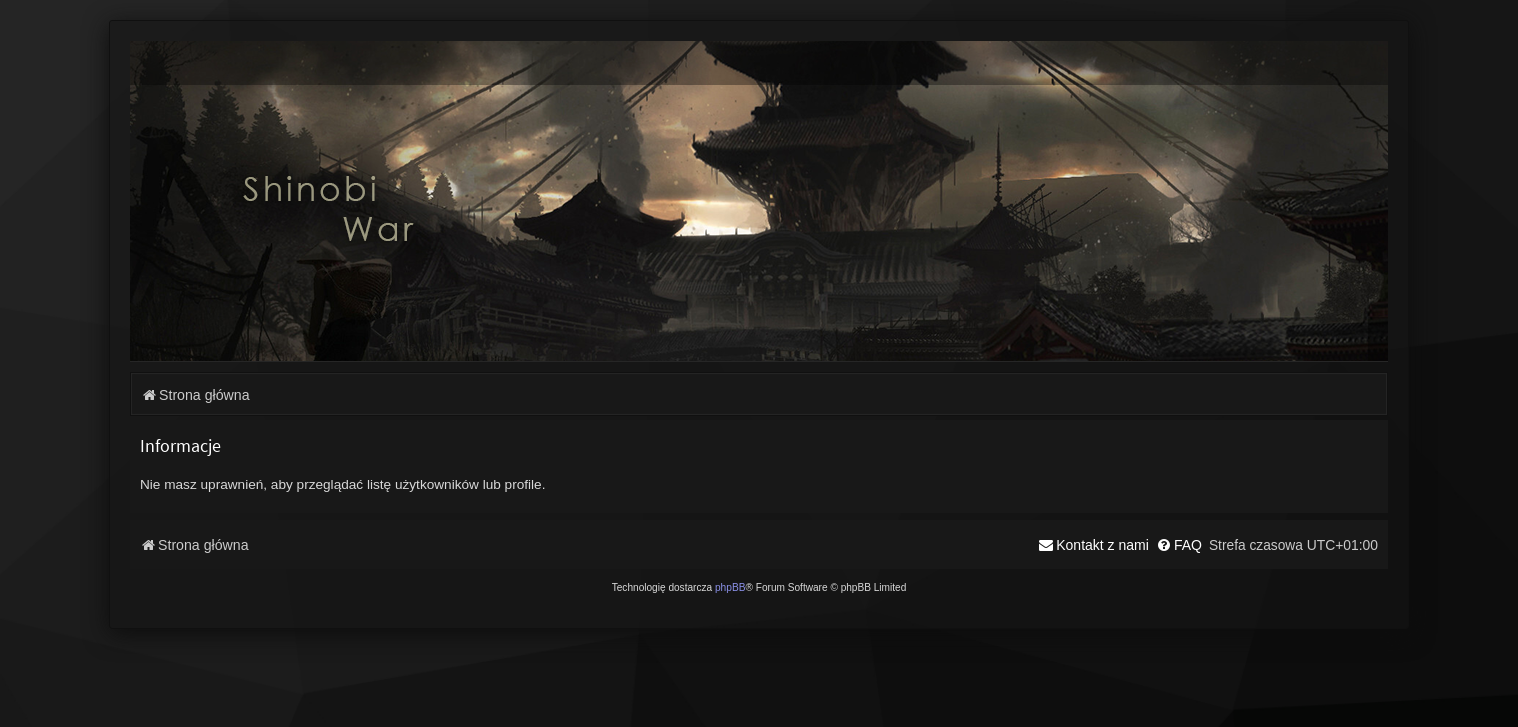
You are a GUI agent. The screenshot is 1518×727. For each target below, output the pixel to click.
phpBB (730, 587)
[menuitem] (1179, 545)
